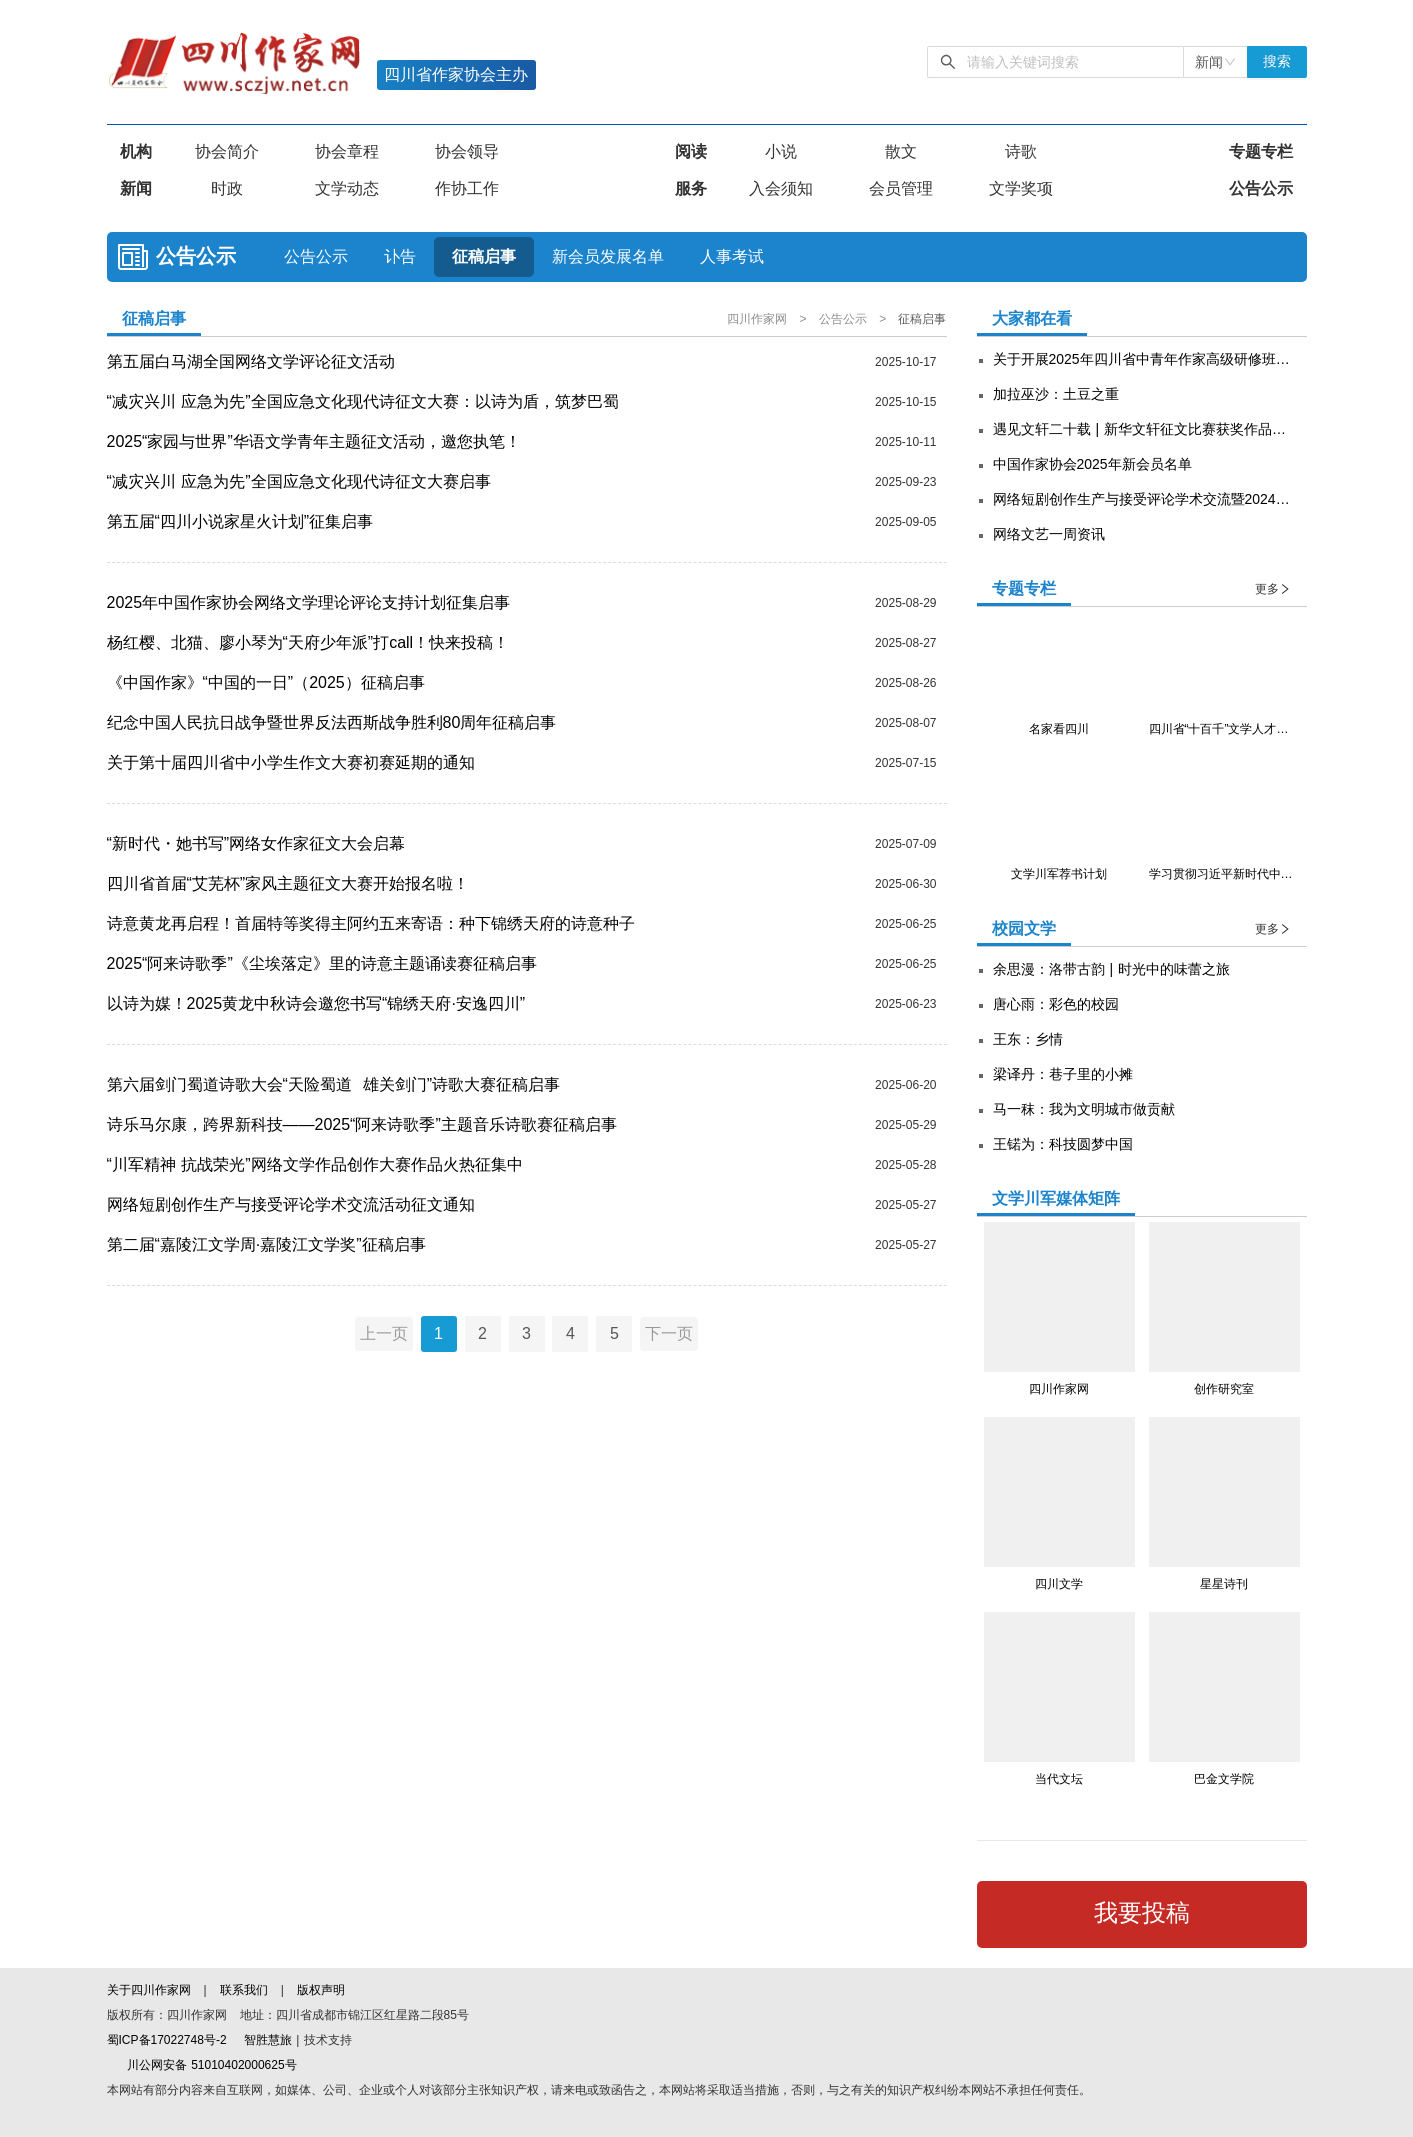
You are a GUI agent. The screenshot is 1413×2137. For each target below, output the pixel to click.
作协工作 (467, 188)
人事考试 (732, 256)
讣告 (400, 256)
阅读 (691, 151)
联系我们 (244, 1990)
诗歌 (1021, 151)
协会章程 (347, 151)
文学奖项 (1021, 188)
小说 (781, 151)
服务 (691, 188)
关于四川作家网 (151, 1990)
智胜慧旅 (268, 2040)
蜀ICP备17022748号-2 (167, 2040)
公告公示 (1261, 188)
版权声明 (321, 1990)
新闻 (136, 188)
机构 (136, 151)
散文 (901, 151)
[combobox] (1215, 62)
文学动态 (347, 188)
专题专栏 (1261, 151)
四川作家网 (759, 319)
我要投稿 (1142, 1913)
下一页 (672, 1333)
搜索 (1277, 61)
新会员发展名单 (608, 256)
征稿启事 (484, 256)
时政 (227, 188)
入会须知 (781, 188)
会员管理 (901, 188)
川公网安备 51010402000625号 (202, 2065)
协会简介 (227, 151)
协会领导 (467, 151)
